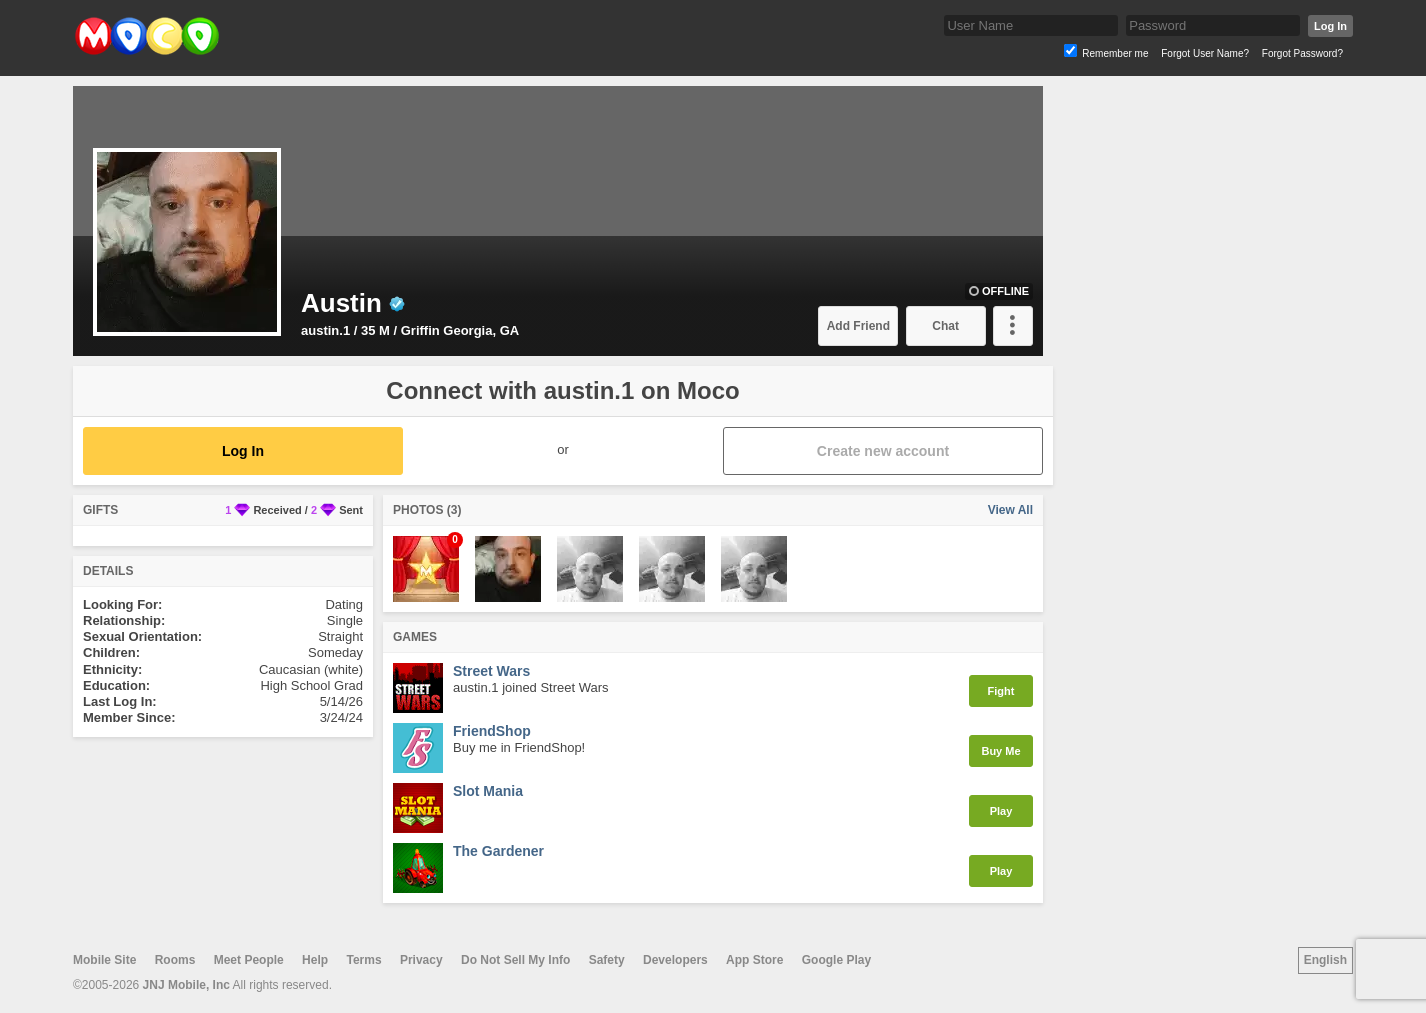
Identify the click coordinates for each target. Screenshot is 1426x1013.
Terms (363, 960)
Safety (607, 960)
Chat (945, 326)
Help (315, 960)
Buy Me (1000, 751)
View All (1010, 510)
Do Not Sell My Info (515, 960)
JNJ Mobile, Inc (186, 985)
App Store (754, 960)
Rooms (175, 960)
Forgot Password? (1302, 53)
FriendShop (492, 731)
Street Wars (491, 671)
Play (1001, 811)
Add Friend (858, 326)
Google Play (836, 960)
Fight (1001, 691)
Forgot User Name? (1205, 53)
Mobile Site (104, 960)
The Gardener (498, 851)
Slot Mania (488, 791)
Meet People (249, 960)
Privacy (421, 960)
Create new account (883, 451)
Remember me (1115, 53)
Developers (675, 960)
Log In (1330, 26)
